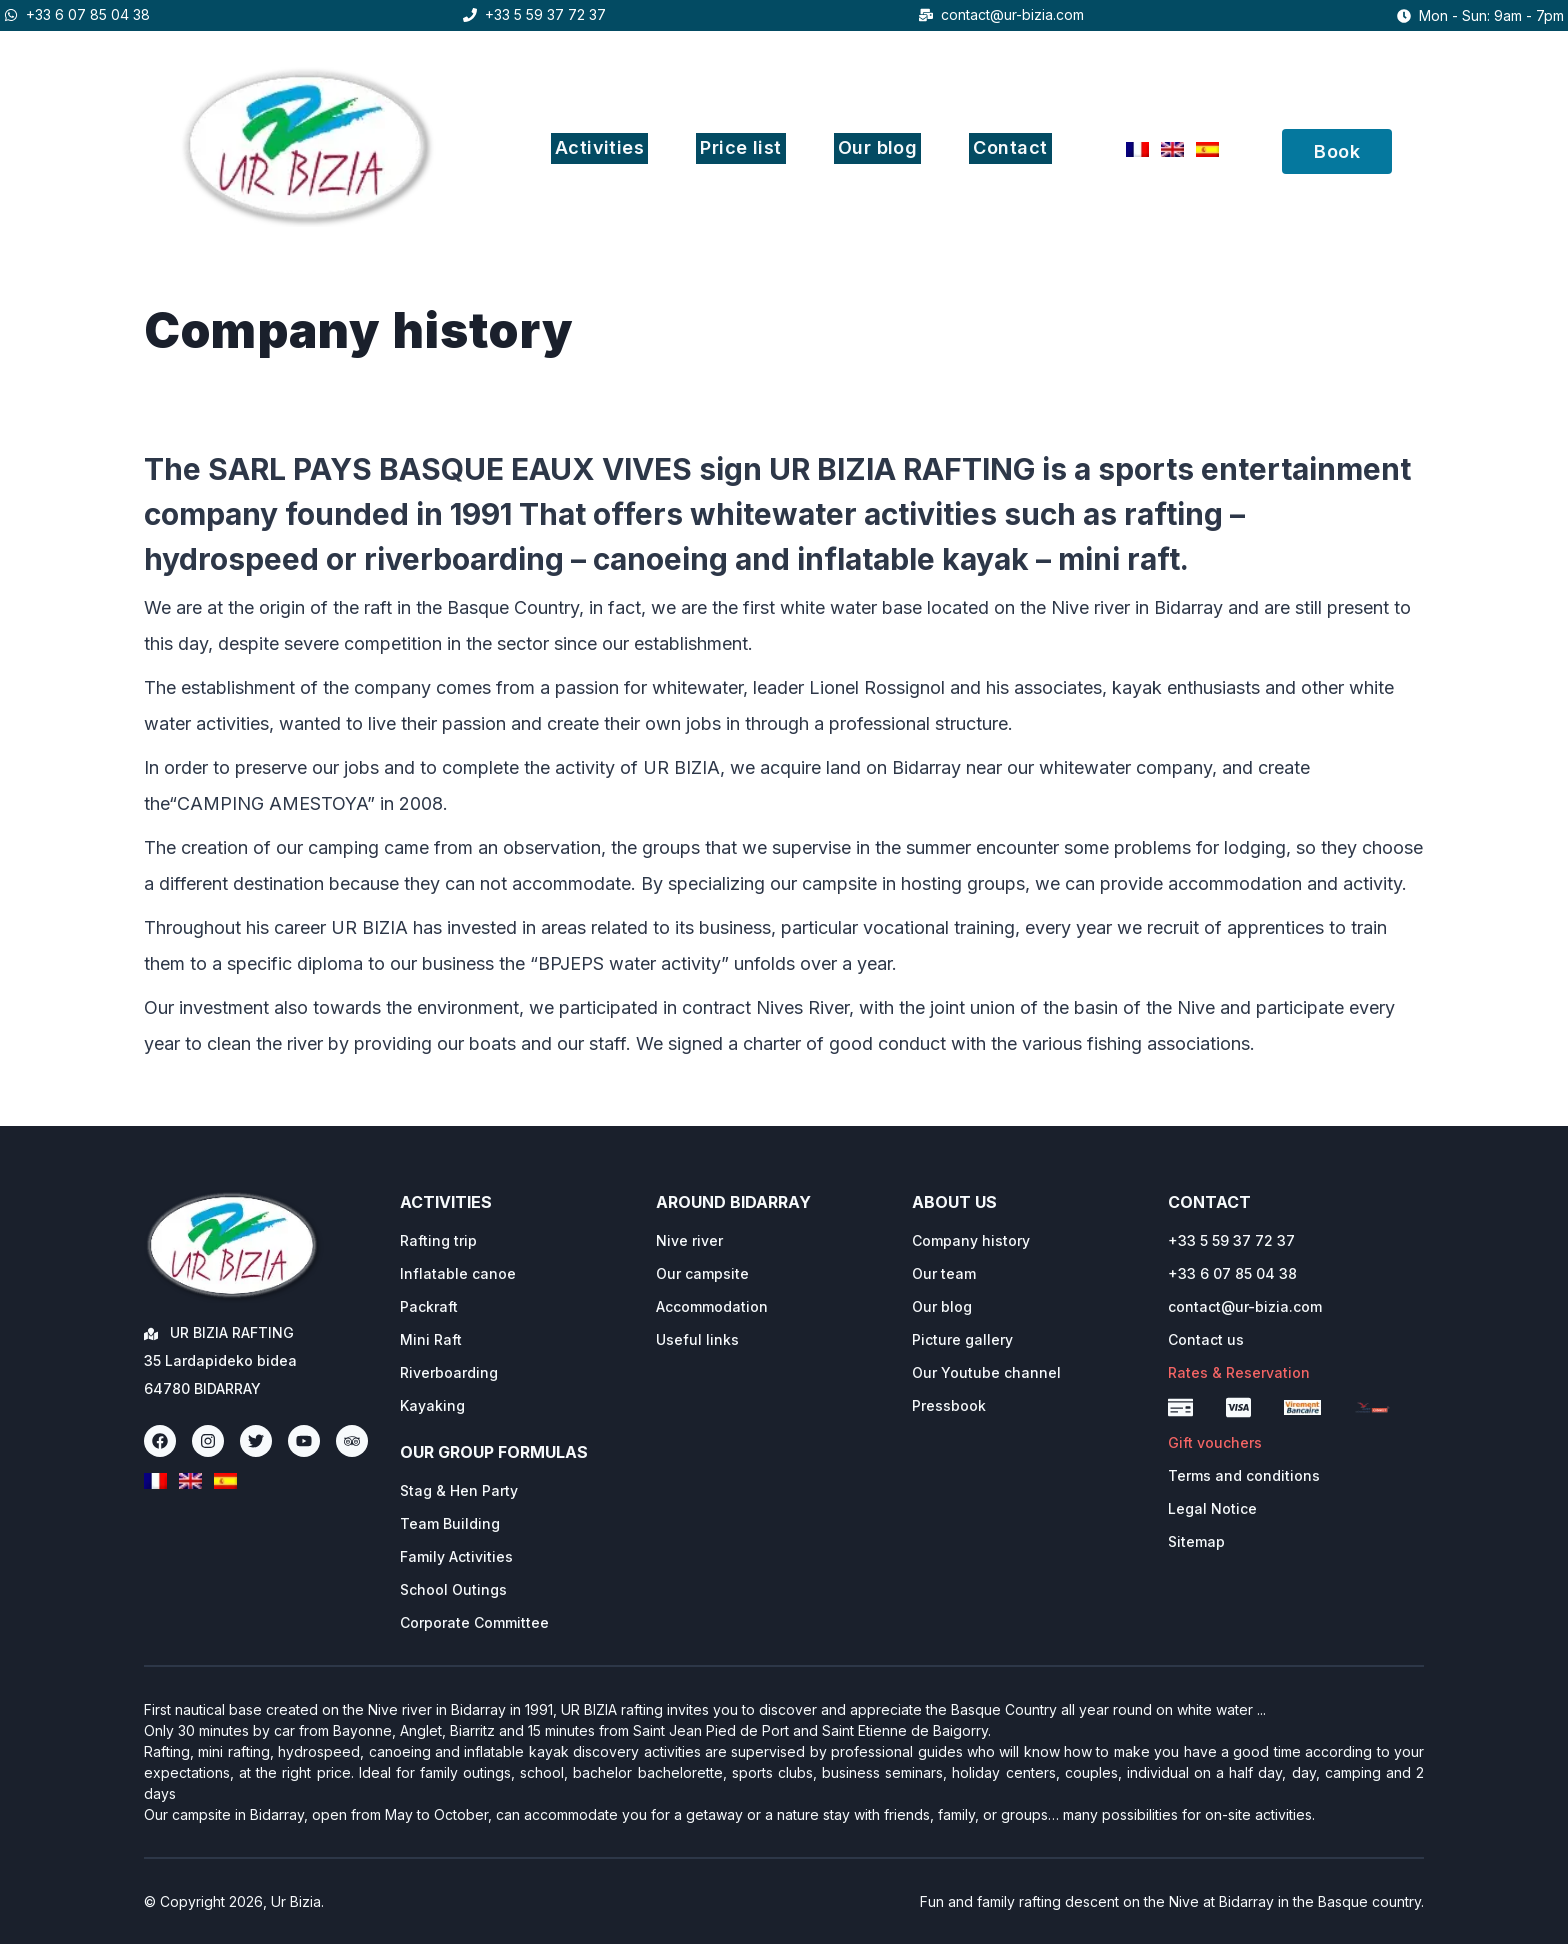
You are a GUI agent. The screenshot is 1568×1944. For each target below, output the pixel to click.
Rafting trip (438, 1240)
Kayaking (432, 1405)
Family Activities (456, 1556)
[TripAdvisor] (352, 1441)
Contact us (1206, 1339)
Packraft (429, 1306)
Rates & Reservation (1239, 1372)
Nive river (689, 1240)
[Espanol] (1207, 149)
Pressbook (949, 1405)
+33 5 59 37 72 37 (545, 14)
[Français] (1137, 149)
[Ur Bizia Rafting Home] (234, 1246)
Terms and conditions (1244, 1475)
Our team (944, 1273)
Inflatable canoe (458, 1273)
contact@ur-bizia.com (1012, 14)
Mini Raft (431, 1339)
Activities (600, 147)
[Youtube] (304, 1441)
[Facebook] (160, 1441)
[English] (1172, 149)
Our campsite (702, 1273)
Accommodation (712, 1306)
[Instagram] (208, 1441)
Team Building (450, 1523)
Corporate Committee (474, 1622)
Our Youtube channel (986, 1372)
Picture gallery (962, 1339)
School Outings (453, 1589)
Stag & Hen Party (459, 1490)
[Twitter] (256, 1441)
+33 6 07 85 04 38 (88, 14)
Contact (1010, 147)
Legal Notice (1212, 1508)
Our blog (878, 147)
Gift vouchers (1215, 1442)
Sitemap (1196, 1541)
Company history (971, 1240)
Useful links (697, 1339)
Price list (741, 147)
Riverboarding (449, 1372)
